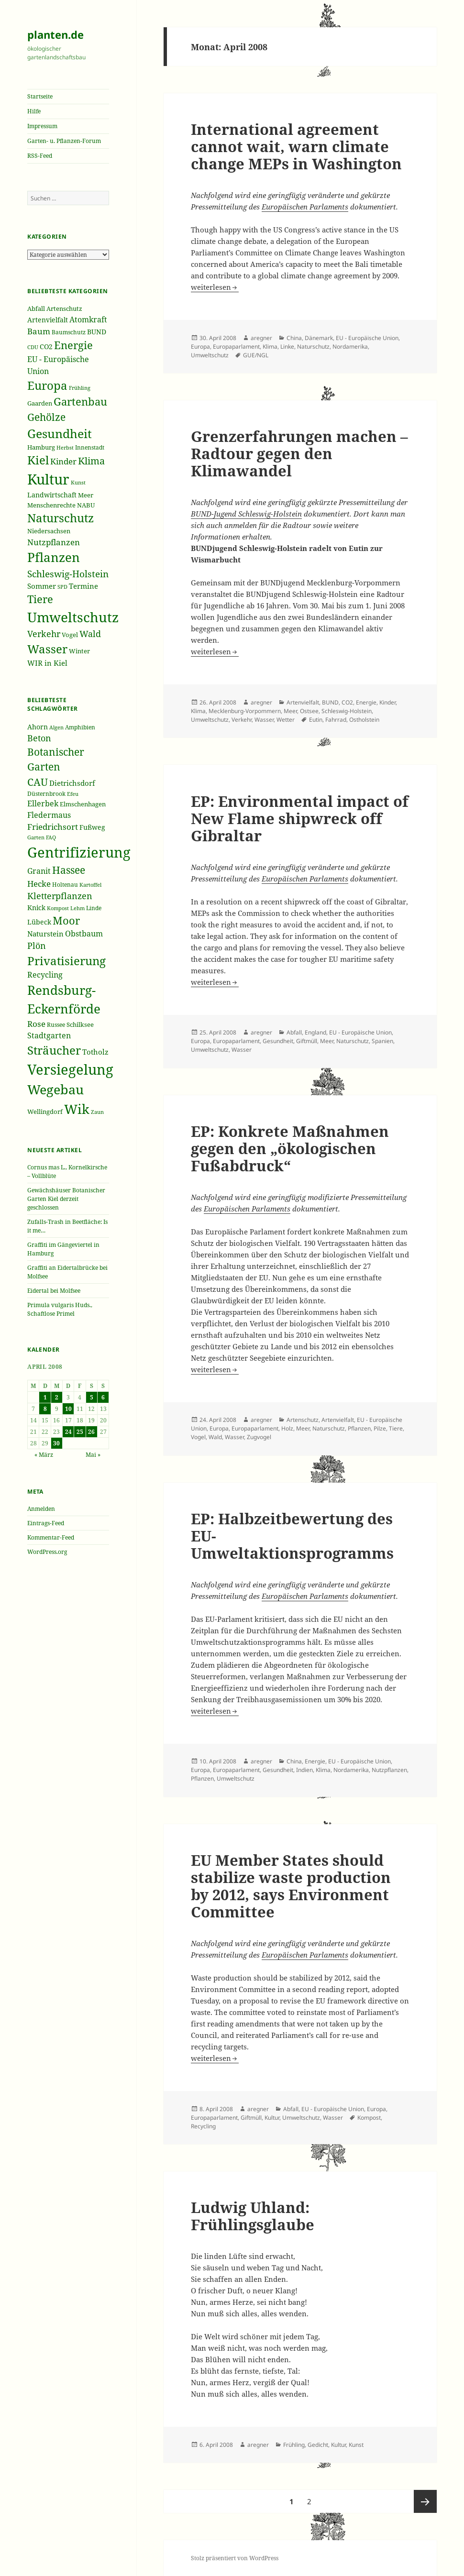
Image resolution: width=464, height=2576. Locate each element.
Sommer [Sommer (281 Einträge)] (41, 586)
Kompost (369, 2118)
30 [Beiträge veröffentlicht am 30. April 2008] (56, 1443)
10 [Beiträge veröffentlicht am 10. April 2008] (68, 1409)
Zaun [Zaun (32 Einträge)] (97, 1112)
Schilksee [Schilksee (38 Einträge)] (80, 1024)
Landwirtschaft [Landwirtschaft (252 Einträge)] (52, 494)
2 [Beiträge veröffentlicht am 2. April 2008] (56, 1397)
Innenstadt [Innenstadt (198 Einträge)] (89, 447)
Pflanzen (359, 1428)
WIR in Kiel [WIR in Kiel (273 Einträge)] (47, 663)
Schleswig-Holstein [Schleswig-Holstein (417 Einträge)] (68, 574)
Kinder (387, 702)
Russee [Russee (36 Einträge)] (56, 1025)
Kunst (356, 2445)
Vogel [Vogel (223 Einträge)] (70, 634)
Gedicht (318, 2445)
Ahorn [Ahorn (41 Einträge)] (37, 726)
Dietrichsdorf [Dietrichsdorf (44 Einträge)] (72, 783)
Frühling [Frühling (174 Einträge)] (79, 388)
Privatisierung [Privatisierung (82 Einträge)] (66, 961)
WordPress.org (47, 1552)
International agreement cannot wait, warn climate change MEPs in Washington (296, 146)
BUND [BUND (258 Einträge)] (96, 331)
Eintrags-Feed (45, 1523)
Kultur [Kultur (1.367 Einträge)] (48, 479)
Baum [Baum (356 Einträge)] (38, 331)
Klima (270, 346)
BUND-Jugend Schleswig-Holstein (246, 513)
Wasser (264, 720)
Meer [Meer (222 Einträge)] (85, 495)
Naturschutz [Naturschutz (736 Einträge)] (60, 518)
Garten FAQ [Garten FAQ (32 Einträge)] (41, 837)
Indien (304, 1770)
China (294, 338)
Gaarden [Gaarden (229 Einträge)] (39, 403)
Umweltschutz (210, 355)
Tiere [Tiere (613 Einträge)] (40, 599)
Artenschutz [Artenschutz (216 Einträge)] (64, 308)
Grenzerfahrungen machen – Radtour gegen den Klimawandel (299, 453)
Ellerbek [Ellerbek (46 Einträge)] (42, 803)
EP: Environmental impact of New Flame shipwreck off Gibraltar (300, 818)
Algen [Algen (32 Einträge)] (56, 727)
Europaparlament (236, 346)
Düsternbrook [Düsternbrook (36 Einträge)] (46, 794)
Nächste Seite (425, 2501)
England (315, 1032)
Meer (290, 711)
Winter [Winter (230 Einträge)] (79, 651)
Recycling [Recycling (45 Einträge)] (45, 974)
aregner (261, 338)
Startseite (40, 96)
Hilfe (34, 111)
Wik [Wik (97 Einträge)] (76, 1109)
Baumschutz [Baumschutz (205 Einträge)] (69, 332)
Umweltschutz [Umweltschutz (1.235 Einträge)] (73, 617)
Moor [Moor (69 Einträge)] (66, 920)
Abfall (294, 1032)
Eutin (315, 720)
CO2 (347, 702)
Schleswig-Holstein (346, 711)
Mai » (93, 1455)
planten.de (55, 34)
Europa (200, 346)
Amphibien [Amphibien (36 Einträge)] (80, 727)
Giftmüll (306, 1041)
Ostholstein (364, 720)
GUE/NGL (255, 355)
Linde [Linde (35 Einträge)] (93, 908)
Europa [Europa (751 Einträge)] (47, 385)
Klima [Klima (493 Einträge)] (91, 460)
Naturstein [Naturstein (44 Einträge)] (45, 933)
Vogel (198, 1437)
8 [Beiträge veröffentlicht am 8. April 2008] (45, 1409)
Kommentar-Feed (50, 1537)
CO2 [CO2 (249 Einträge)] (46, 346)
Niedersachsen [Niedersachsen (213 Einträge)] (48, 531)
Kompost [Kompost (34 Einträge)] (58, 908)
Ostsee (309, 711)
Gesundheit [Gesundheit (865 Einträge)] (59, 433)
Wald (215, 1437)
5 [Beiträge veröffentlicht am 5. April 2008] (91, 1397)
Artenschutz (303, 1420)
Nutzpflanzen (389, 1770)
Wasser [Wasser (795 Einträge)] (47, 649)
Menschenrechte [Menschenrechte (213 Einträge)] (51, 505)
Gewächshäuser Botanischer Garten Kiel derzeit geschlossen (66, 1198)
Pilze (380, 1428)
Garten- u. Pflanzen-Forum (64, 141)
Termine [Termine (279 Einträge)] (83, 586)
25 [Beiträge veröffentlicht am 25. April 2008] (80, 1432)
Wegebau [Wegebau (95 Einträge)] (55, 1089)
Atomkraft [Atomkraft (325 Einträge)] (88, 319)
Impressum (42, 126)
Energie (366, 702)
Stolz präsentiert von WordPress (234, 2558)
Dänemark (319, 338)
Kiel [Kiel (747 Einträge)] (38, 460)
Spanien (382, 1041)
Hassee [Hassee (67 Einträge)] (68, 870)
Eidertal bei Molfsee (53, 1291)
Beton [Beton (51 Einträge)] (39, 738)
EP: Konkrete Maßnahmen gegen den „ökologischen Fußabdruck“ (290, 1148)
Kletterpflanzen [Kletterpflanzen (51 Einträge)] (59, 896)
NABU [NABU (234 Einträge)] (86, 505)
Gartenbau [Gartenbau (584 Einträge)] (80, 401)
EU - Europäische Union (367, 338)
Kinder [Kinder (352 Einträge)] (63, 461)
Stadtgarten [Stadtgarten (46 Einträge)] (49, 1035)
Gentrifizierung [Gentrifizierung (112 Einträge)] (79, 852)
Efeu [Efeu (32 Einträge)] (72, 794)
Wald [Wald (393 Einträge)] (90, 633)
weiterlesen (215, 287)
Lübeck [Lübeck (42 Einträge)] (39, 921)
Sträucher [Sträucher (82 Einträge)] (54, 1050)
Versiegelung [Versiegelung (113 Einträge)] (70, 1069)
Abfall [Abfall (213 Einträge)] (36, 309)
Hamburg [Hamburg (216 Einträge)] (41, 447)
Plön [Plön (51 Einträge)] (36, 945)
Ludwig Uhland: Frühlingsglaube (252, 2216)
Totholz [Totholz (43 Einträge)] (95, 1052)
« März (43, 1455)
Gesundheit (278, 1041)
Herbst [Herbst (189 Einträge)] (65, 447)
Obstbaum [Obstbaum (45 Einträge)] (84, 933)
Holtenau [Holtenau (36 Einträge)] (65, 885)
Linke (287, 346)
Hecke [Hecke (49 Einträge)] (39, 883)
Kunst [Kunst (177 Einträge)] (78, 482)
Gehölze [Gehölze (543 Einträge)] (46, 417)
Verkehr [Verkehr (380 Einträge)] (43, 633)
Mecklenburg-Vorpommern (245, 711)
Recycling (203, 2126)
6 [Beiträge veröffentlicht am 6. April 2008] (103, 1397)
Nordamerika (350, 346)
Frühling (294, 2445)
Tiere (396, 1428)
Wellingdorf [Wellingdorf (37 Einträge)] (45, 1111)
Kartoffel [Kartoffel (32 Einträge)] (90, 884)
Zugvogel (259, 1437)
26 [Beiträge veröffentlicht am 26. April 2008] (91, 1432)
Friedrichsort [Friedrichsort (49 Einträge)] (52, 826)
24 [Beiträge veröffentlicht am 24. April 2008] (68, 1432)
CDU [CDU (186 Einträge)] (32, 347)
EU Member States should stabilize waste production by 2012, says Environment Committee (291, 1886)
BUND (330, 702)
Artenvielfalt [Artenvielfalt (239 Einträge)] (47, 319)
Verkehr (242, 720)
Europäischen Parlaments (305, 206)
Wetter (285, 720)
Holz (287, 1428)
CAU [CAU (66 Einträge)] (37, 782)
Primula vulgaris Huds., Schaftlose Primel (59, 1309)
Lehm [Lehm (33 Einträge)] (77, 908)
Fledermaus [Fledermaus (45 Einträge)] (49, 815)
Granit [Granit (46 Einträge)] (39, 871)
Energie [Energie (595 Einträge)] (73, 345)
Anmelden (41, 1509)
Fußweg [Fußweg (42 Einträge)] (92, 827)
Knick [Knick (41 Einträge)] (36, 907)
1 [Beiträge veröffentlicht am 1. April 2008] (45, 1397)
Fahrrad (335, 720)
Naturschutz (313, 346)
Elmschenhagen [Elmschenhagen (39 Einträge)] (83, 804)
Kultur (272, 2118)
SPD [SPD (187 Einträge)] (62, 586)
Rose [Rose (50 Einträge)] (36, 1023)
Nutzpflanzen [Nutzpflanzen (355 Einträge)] (53, 542)
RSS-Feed (39, 156)
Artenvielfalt (303, 702)
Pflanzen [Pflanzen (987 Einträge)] (53, 557)
